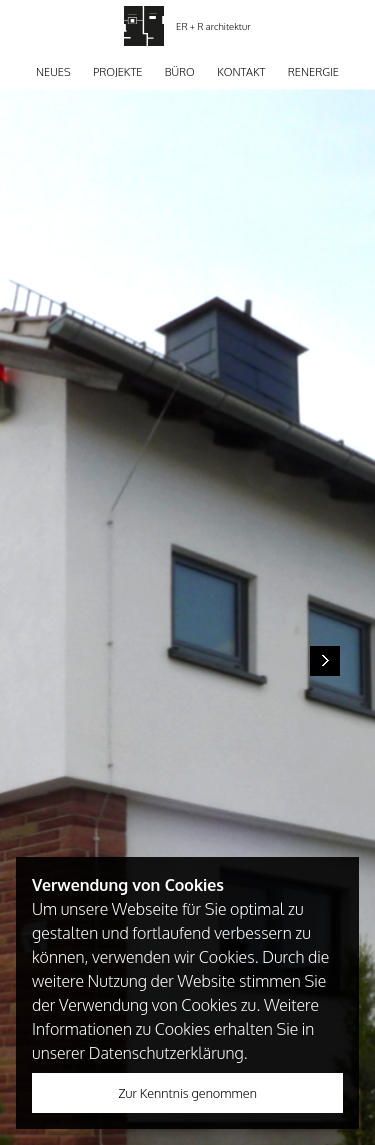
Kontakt (241, 72)
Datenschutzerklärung (166, 1053)
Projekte (117, 72)
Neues (53, 72)
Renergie (313, 72)
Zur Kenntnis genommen (187, 1093)
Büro (180, 72)
